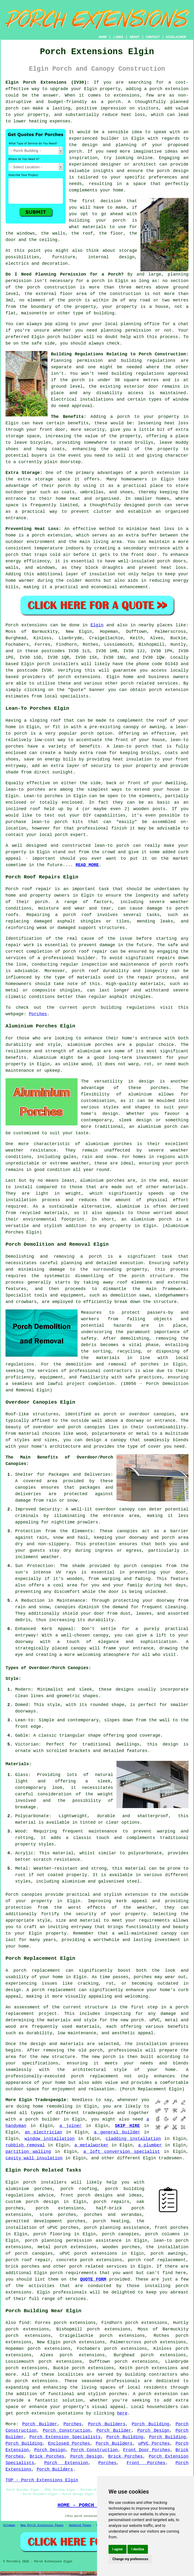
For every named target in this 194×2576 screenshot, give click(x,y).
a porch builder (39, 2119)
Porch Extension (66, 2463)
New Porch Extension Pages (42, 2525)
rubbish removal (25, 2145)
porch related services (98, 2266)
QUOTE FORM (93, 2279)
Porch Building (150, 2424)
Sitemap (9, 2525)
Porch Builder (39, 2424)
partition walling (28, 2151)
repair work (20, 945)
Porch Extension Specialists (65, 2437)
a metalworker (91, 2145)
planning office (140, 324)
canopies (32, 1894)
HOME (103, 37)
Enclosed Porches (69, 2443)
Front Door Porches (146, 2450)
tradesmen (170, 2158)
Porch (12, 625)
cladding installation (133, 2138)
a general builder (117, 2132)
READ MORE (87, 865)
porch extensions (79, 676)
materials (94, 227)
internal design (111, 257)
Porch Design (153, 2430)
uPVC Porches (154, 2443)
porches (150, 1364)
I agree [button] (117, 2549)
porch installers (58, 664)
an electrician (43, 2132)
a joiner (71, 2125)
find (24, 2322)
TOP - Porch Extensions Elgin (42, 2480)
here (122, 2413)
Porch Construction (66, 2430)
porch (123, 416)
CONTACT (153, 37)
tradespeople (98, 2112)
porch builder (64, 336)
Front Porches (146, 2463)
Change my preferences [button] (130, 2559)
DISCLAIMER (176, 37)
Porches (38, 1014)
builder (110, 138)
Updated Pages (80, 2525)
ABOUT (135, 37)
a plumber (150, 2145)
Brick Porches (47, 2456)
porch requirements (73, 2273)
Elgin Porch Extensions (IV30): (47, 82)
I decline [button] (137, 2549)
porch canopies (120, 2234)
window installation (49, 2138)
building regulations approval (149, 373)
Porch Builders (106, 2424)
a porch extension (166, 88)
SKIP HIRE (127, 2125)
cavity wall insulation (34, 2158)
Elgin (97, 625)
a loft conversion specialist (121, 2151)
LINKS (118, 37)
